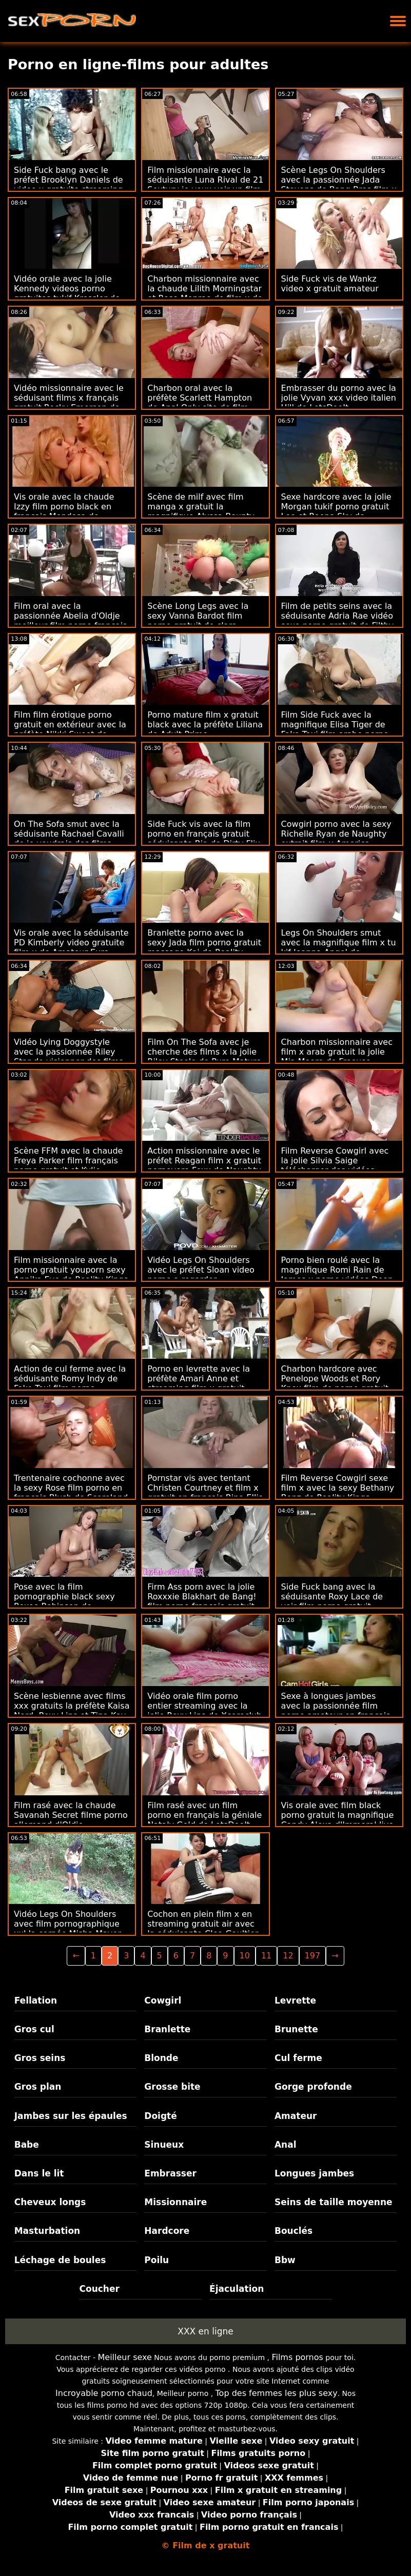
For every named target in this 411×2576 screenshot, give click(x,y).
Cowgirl (162, 2000)
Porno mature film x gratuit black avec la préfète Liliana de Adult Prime (205, 724)
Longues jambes (314, 2173)
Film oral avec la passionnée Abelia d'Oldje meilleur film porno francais (70, 615)
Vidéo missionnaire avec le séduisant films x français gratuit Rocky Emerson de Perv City (69, 402)
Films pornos (297, 2357)
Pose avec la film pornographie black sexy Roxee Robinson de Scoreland (64, 1601)
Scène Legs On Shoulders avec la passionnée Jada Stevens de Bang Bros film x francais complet (339, 184)
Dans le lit (39, 2173)
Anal (286, 2144)
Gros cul (34, 2029)
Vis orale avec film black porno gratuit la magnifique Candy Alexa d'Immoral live (337, 1815)
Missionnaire (175, 2202)
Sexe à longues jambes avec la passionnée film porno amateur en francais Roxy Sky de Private (335, 1710)
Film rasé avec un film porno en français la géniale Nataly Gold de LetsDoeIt (204, 1815)
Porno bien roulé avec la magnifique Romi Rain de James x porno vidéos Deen (337, 1269)
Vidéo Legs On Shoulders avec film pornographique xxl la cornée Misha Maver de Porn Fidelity (67, 1928)
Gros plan (38, 2087)
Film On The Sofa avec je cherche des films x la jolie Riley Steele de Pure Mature (204, 1051)
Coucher (99, 2289)
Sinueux (164, 2144)
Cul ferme (298, 2058)
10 (245, 1955)
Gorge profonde (313, 2087)
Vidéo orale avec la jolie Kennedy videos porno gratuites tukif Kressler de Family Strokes (67, 293)
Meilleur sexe (125, 2357)
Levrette (295, 2000)
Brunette (296, 2029)
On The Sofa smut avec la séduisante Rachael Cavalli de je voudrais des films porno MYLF (69, 838)
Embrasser (170, 2173)
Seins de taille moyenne (334, 2202)
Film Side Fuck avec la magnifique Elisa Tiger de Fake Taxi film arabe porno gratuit (335, 729)
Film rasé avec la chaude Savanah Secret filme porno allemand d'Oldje (71, 1815)
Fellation (35, 2000)
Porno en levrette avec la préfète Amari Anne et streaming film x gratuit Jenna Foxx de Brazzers (198, 1383)
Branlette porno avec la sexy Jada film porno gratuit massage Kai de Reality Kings (204, 947)
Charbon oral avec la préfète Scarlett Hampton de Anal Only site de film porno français (199, 402)
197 (313, 1955)
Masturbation (47, 2231)
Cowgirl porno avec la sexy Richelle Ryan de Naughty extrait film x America (336, 833)
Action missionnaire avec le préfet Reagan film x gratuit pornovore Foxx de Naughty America (204, 1165)
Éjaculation (236, 2289)
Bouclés (293, 2231)
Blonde (161, 2058)
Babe (26, 2144)
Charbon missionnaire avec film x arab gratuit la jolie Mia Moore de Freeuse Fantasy (337, 1056)
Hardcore (166, 2231)
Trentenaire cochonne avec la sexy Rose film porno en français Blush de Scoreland (71, 1487)
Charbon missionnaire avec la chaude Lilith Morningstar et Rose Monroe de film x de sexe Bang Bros (204, 293)
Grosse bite (172, 2087)
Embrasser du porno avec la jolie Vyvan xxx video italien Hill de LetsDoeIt (338, 397)
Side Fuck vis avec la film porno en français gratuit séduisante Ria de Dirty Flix (203, 833)
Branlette (167, 2029)
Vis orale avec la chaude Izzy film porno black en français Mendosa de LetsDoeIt (64, 511)
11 (266, 1955)
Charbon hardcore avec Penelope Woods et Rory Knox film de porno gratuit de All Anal (335, 1383)
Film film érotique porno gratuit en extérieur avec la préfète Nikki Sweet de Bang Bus (70, 729)
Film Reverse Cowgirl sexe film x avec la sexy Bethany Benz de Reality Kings (338, 1487)
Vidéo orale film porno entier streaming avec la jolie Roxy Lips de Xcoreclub (204, 1705)
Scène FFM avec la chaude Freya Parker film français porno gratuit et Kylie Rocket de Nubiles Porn (68, 1165)
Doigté (160, 2116)
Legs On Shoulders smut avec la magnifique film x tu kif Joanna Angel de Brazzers (338, 947)
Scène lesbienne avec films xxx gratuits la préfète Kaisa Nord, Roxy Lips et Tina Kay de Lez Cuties (71, 1710)
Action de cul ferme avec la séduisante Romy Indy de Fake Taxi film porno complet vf (70, 1383)
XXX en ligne (205, 2331)
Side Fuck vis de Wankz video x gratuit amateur (330, 283)
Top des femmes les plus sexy (277, 2393)
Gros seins (40, 2058)
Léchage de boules (60, 2260)
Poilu (156, 2260)
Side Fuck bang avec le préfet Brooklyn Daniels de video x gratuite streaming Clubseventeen (68, 184)
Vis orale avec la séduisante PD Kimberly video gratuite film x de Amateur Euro (71, 942)
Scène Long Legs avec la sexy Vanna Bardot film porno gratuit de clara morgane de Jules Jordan (197, 620)
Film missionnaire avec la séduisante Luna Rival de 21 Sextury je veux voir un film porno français (205, 184)
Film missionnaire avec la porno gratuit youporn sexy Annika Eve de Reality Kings (71, 1269)
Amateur (296, 2116)
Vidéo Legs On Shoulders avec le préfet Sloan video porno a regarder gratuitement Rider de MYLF (204, 1274)
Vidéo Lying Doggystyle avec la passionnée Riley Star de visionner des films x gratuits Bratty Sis (68, 1056)
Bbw (285, 2260)
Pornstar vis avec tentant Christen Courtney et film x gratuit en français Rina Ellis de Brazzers (205, 1492)
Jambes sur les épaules (70, 2116)
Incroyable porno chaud (103, 2393)
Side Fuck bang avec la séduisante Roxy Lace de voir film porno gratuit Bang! (332, 1601)
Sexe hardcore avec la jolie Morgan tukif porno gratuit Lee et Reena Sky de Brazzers (336, 511)
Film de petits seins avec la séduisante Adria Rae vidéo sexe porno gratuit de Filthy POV (337, 620)
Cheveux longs (50, 2202)
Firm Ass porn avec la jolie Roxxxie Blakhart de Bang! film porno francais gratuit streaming (201, 1601)
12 (288, 1955)
